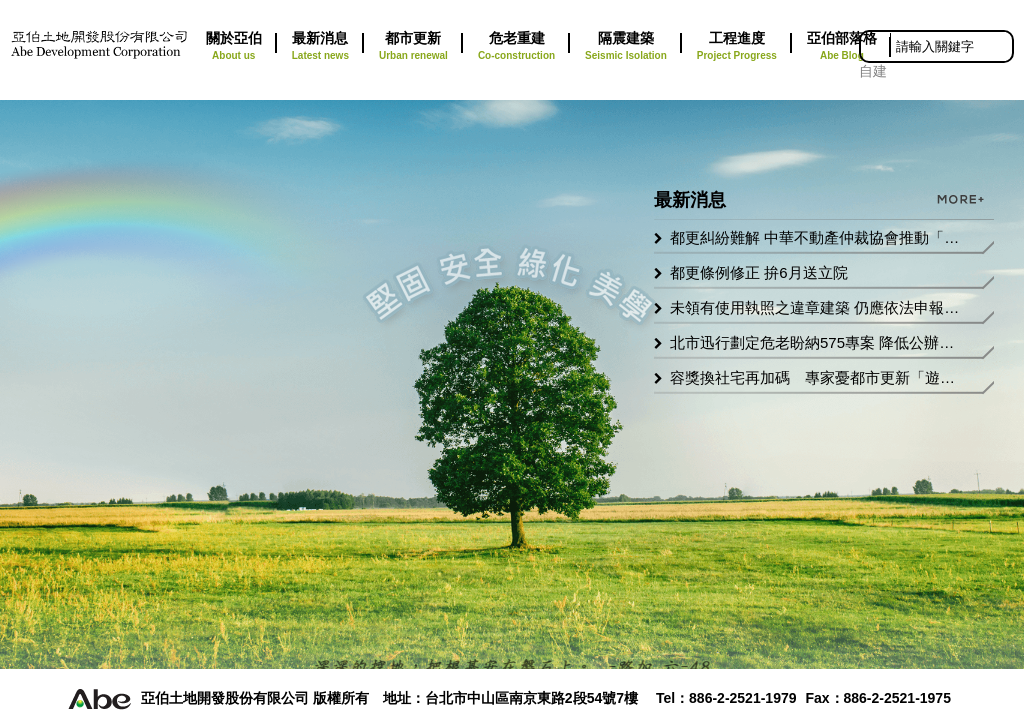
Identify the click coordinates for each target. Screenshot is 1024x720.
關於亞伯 (234, 47)
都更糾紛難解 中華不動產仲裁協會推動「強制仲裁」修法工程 (815, 237)
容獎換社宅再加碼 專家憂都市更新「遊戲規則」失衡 (815, 377)
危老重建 (516, 47)
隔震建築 (626, 47)
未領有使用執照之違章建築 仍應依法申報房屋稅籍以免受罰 (815, 307)
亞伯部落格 (842, 47)
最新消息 (320, 47)
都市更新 (413, 47)
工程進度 (737, 47)
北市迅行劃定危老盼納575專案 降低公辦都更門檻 (815, 342)
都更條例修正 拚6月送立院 (759, 272)
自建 (873, 71)
